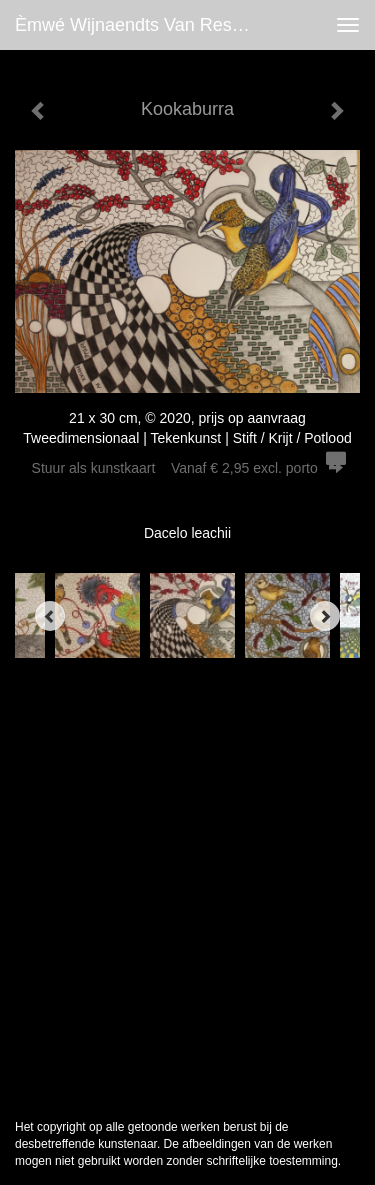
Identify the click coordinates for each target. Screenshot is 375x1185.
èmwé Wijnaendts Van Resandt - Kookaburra (143, 25)
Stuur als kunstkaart (188, 468)
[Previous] (50, 616)
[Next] (325, 616)
